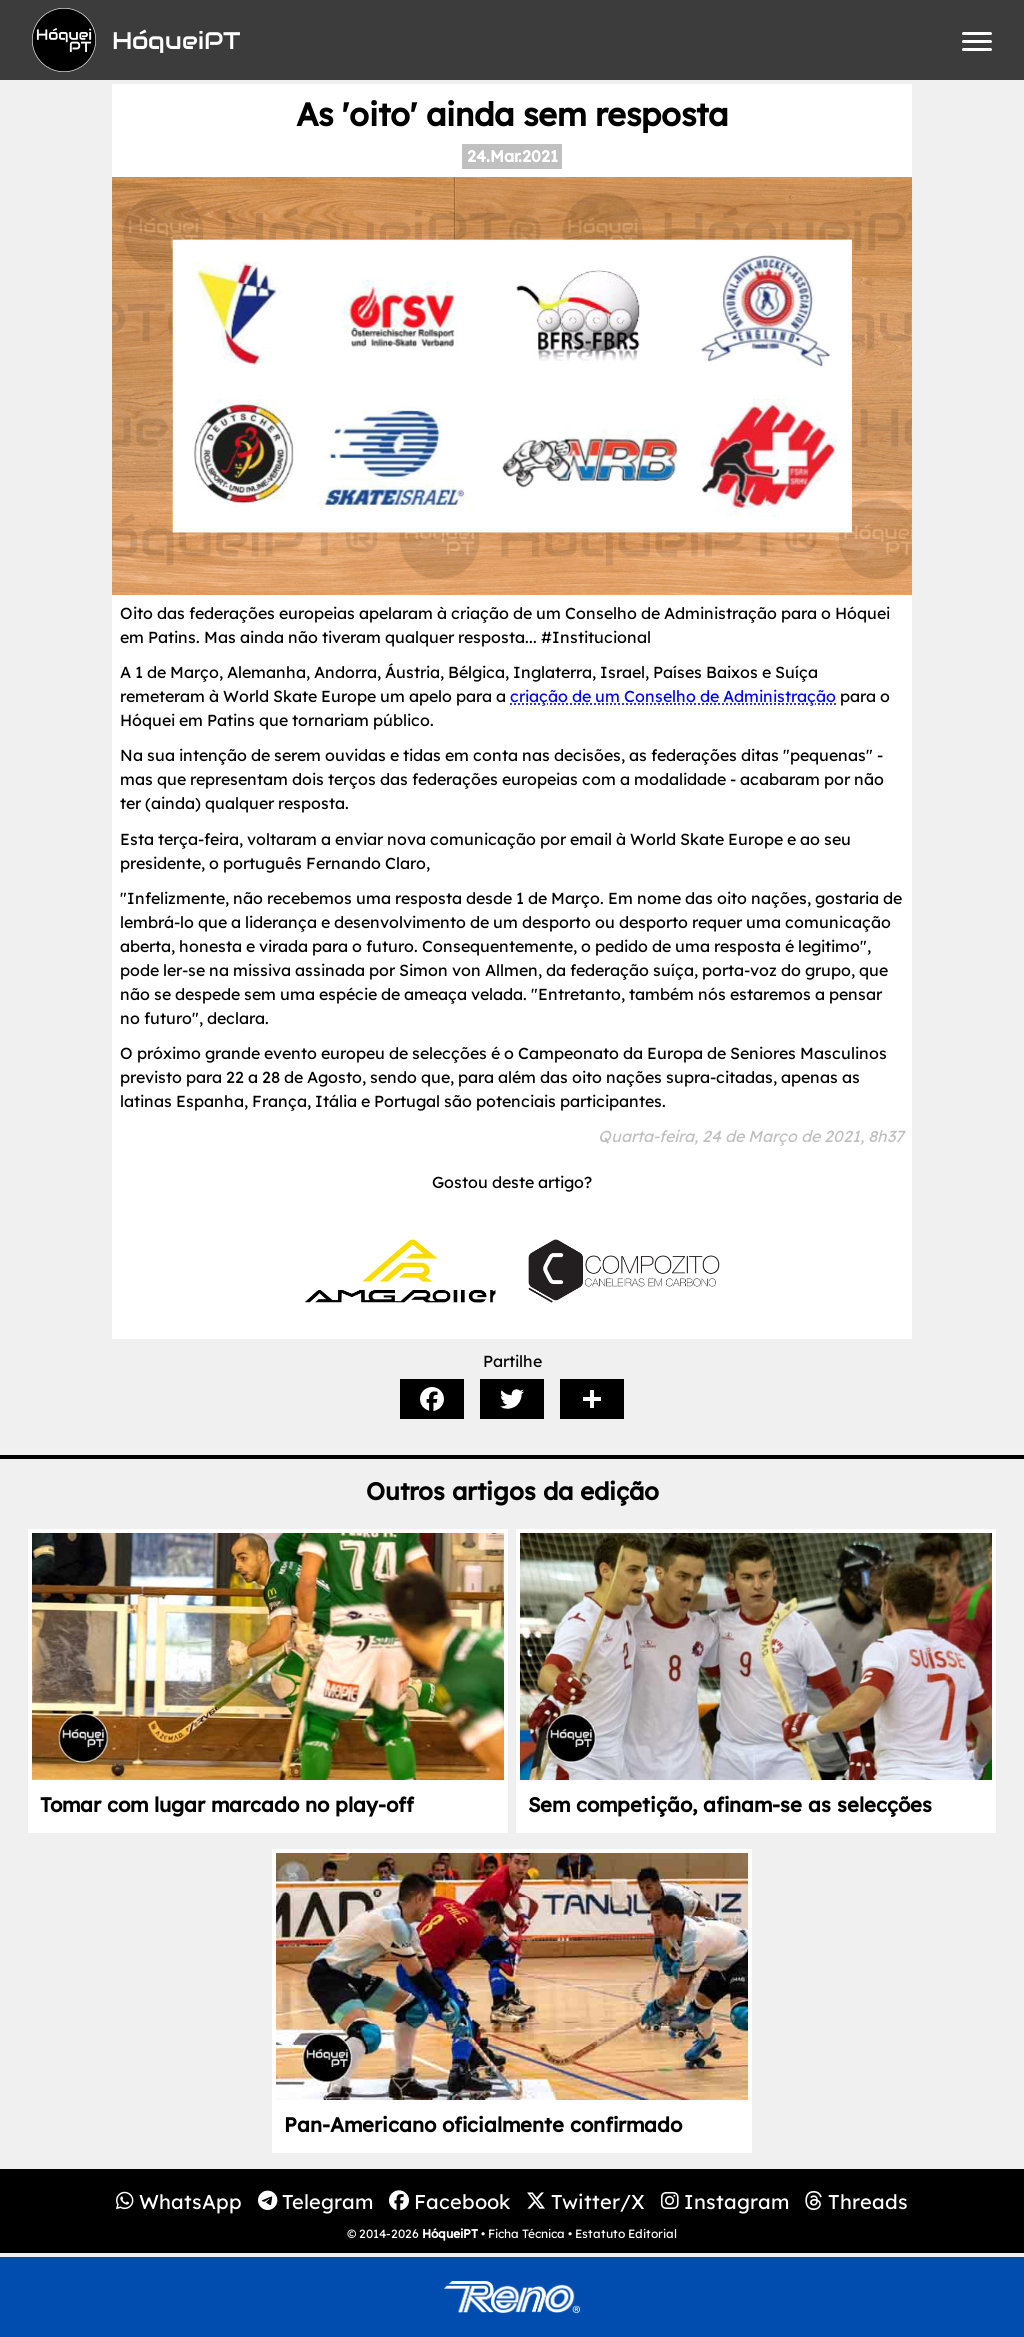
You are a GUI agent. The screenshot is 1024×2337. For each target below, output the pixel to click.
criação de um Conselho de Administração (673, 696)
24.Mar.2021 (512, 156)
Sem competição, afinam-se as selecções (730, 1804)
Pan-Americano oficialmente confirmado (483, 2124)
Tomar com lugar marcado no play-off (227, 1804)
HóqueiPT (450, 2233)
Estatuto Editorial (626, 2233)
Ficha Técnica (526, 2233)
